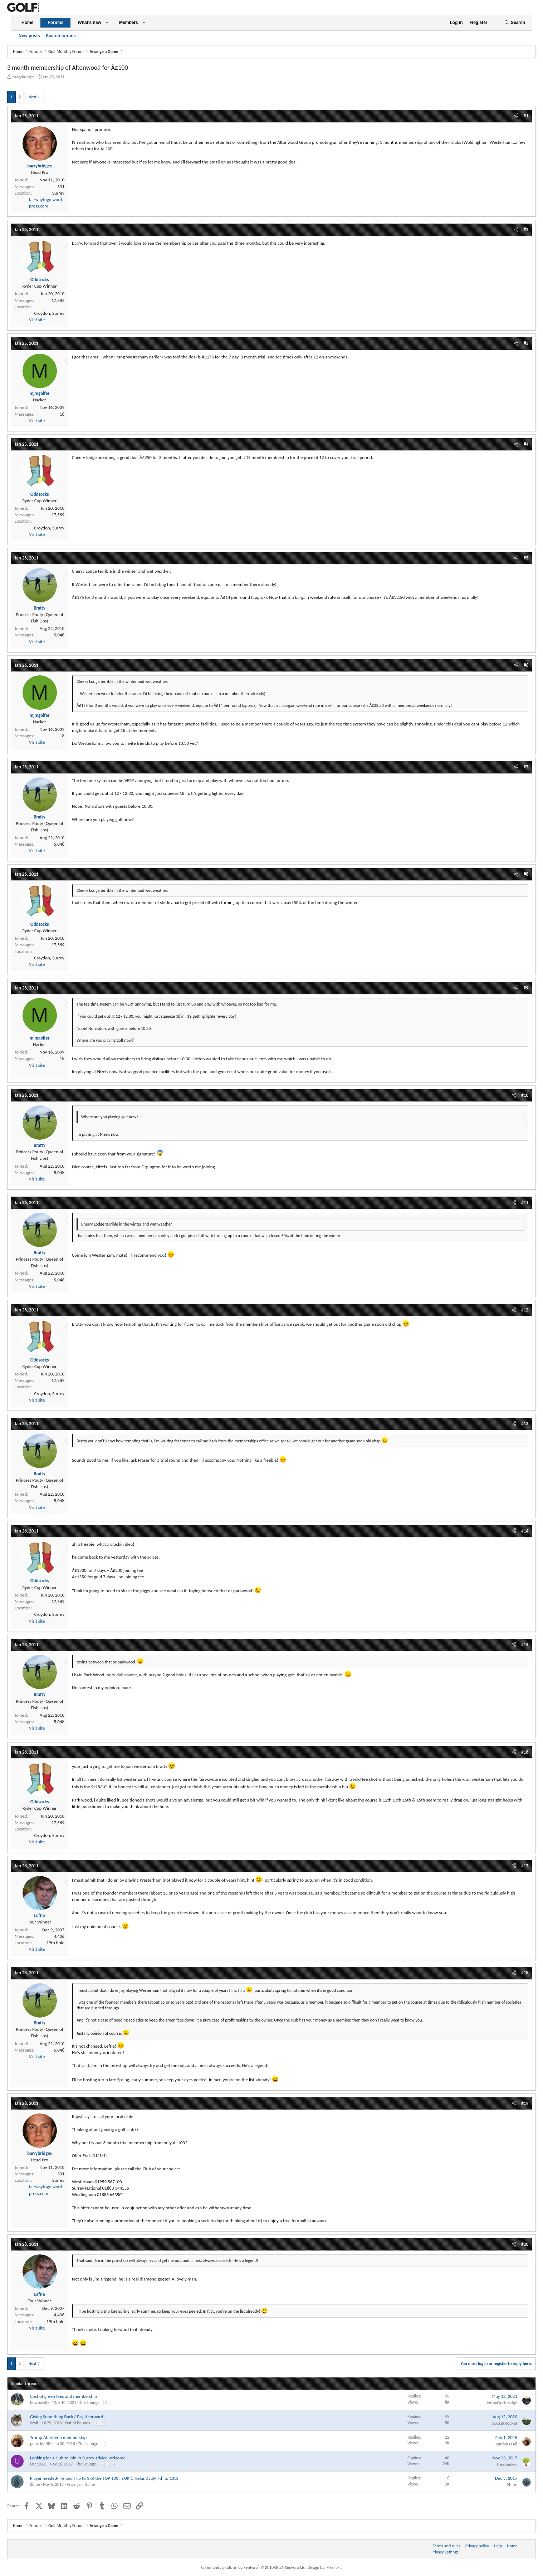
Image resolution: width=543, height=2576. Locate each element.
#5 (526, 558)
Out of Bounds (77, 2422)
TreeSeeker (506, 2464)
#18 (524, 1972)
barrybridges (24, 76)
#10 (524, 1095)
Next (32, 96)
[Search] (515, 23)
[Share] (516, 116)
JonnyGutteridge (501, 2402)
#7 (526, 766)
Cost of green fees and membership (63, 2396)
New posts (29, 35)
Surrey (58, 193)
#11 (524, 1202)
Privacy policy (477, 2545)
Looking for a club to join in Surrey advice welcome (78, 2457)
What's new (89, 22)
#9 (526, 988)
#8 (526, 874)
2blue (35, 2484)
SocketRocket (504, 2423)
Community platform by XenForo (254, 2567)
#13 (524, 1423)
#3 (526, 343)
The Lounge (89, 2402)
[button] (107, 23)
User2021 (38, 2464)
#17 (524, 1865)
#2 (526, 229)
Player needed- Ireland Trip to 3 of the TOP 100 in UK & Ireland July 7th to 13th (104, 2478)
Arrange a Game (81, 2484)
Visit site (37, 319)
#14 (524, 1531)
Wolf (34, 2422)
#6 (526, 665)
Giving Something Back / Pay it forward (66, 2416)
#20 (524, 2244)
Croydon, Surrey (49, 313)
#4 (526, 444)
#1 (526, 115)
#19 (524, 2103)
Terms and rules (446, 2545)
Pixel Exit (334, 2567)
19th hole (55, 1942)
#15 (524, 1644)
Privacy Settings (445, 2552)
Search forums (61, 35)
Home (27, 22)
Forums (55, 22)
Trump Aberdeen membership (58, 2437)
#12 (524, 1310)
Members (128, 22)
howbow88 (40, 2402)
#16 (524, 1752)
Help (498, 2545)
